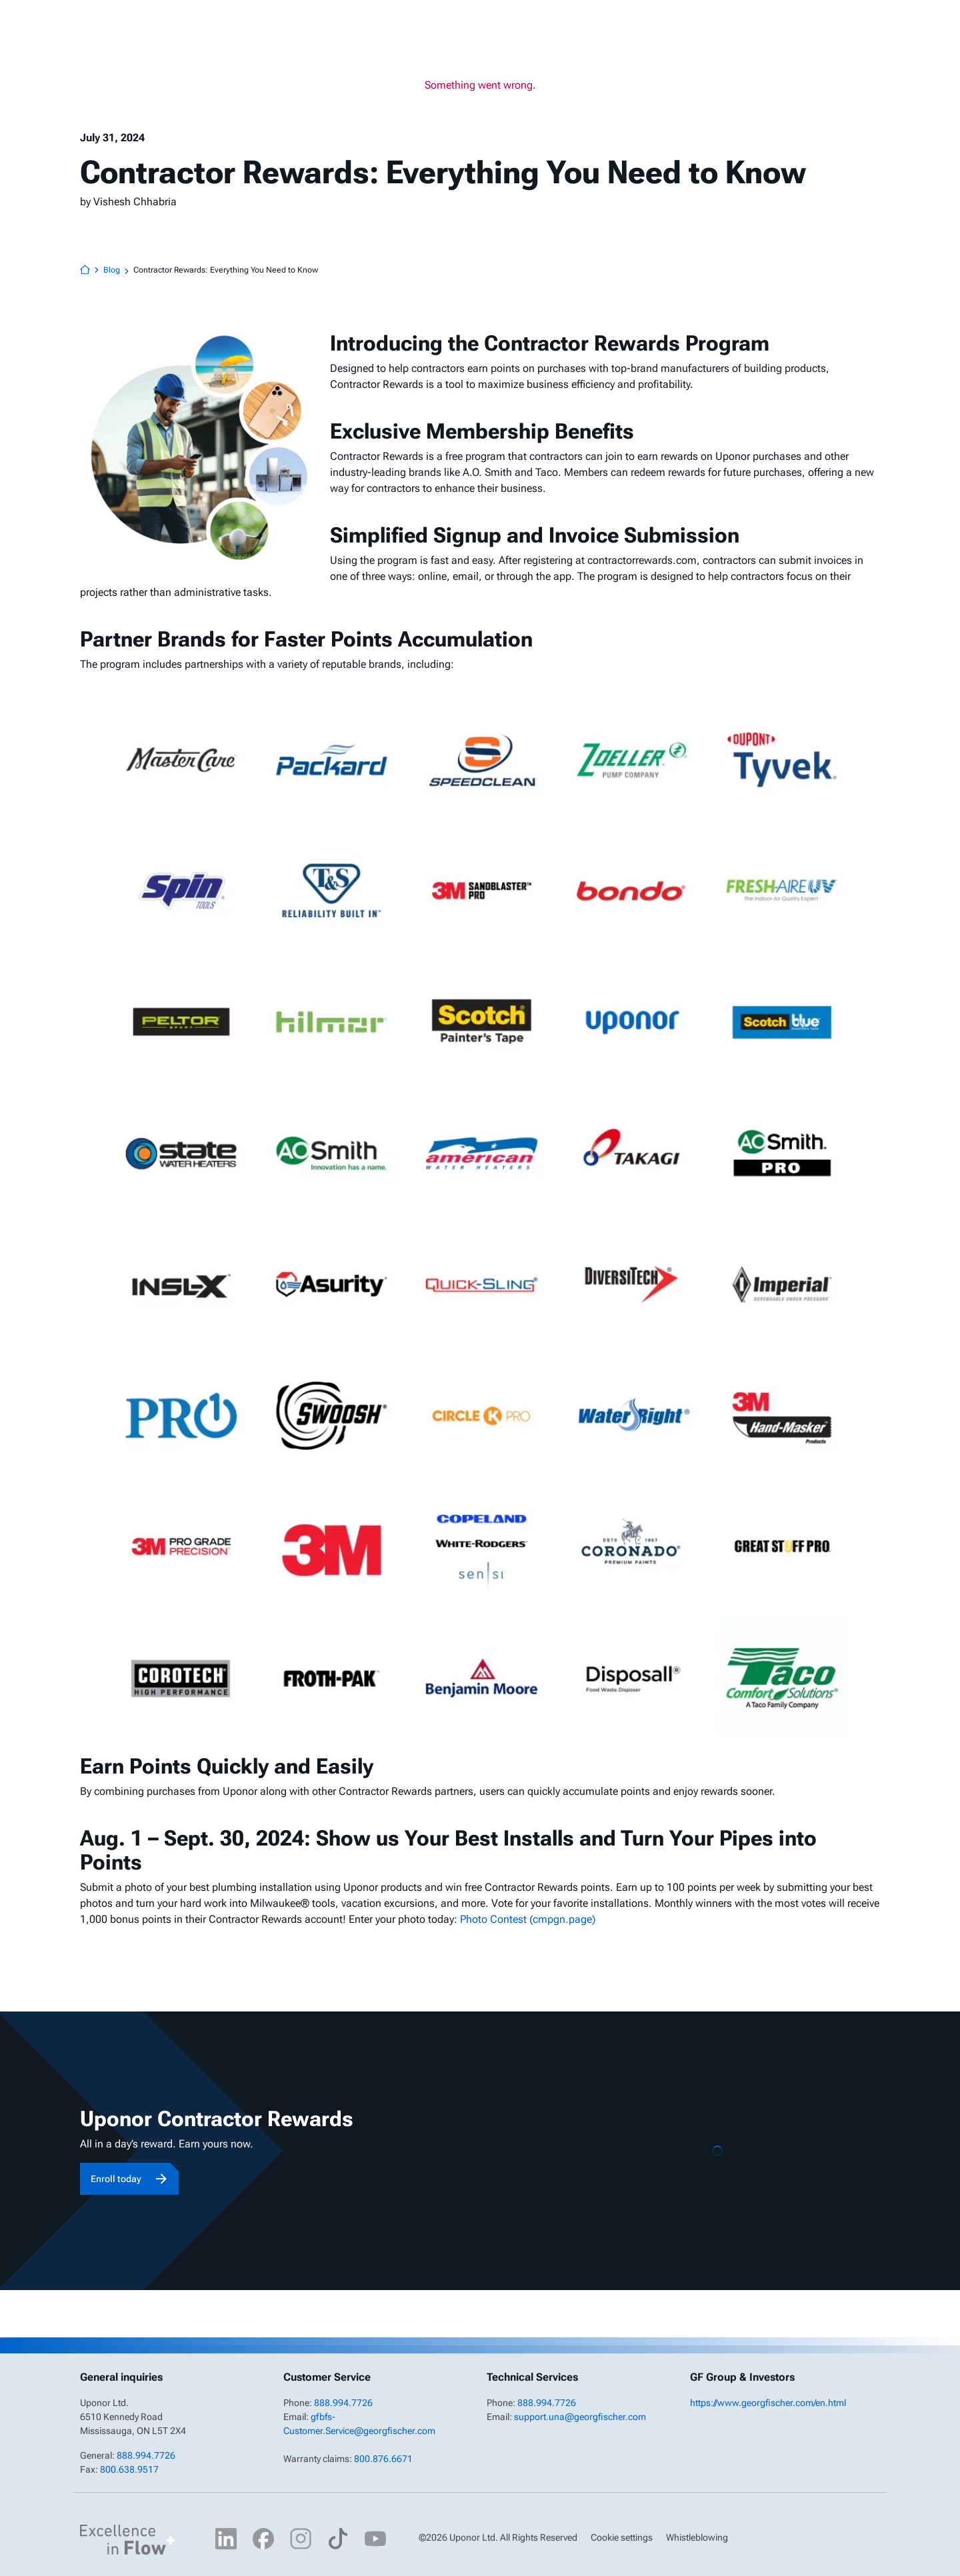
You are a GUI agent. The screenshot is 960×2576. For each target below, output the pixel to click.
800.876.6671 (383, 2458)
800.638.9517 (129, 2469)
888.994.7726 (146, 2455)
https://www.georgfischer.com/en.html (768, 2402)
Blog (117, 270)
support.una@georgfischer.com (580, 2416)
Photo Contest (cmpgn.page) (527, 1919)
